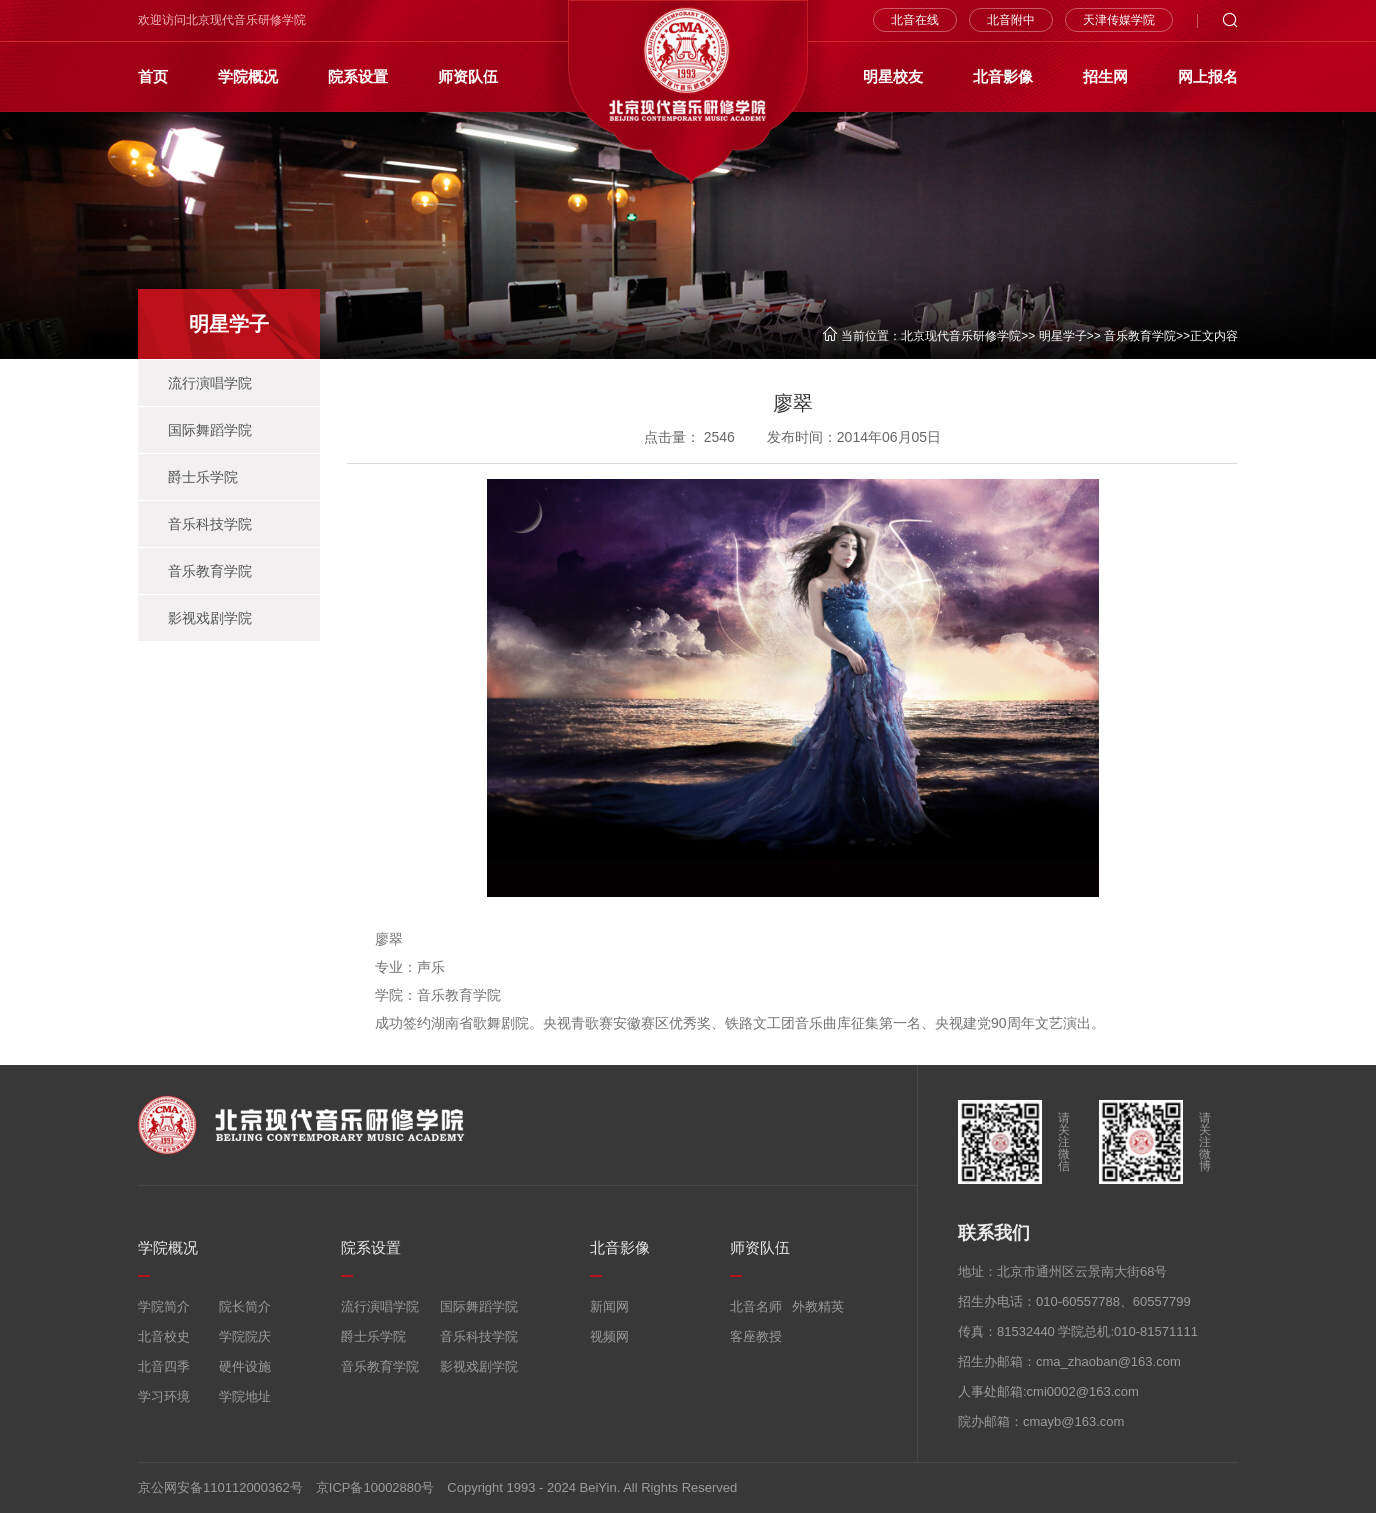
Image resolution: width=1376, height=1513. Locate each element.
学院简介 (164, 1306)
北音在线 (915, 20)
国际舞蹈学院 (210, 430)
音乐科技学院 (210, 524)
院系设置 (358, 76)
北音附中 (1011, 20)
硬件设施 (245, 1366)
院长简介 (245, 1306)
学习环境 (164, 1396)
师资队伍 (468, 76)
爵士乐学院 (203, 477)
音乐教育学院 (1140, 336)
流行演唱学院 (210, 383)
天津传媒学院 (1119, 20)
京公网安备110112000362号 (220, 1487)
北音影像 (1003, 76)
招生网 (1105, 76)
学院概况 (248, 76)
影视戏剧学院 (210, 618)
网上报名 (1208, 76)
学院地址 (245, 1396)
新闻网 (609, 1306)
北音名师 (756, 1306)
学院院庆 (245, 1336)
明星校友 (893, 76)
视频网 (609, 1336)
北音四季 (164, 1366)
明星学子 (1063, 336)
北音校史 (164, 1336)
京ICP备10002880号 (375, 1487)
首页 (153, 76)
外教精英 (818, 1306)
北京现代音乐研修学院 (961, 336)
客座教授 (756, 1336)
